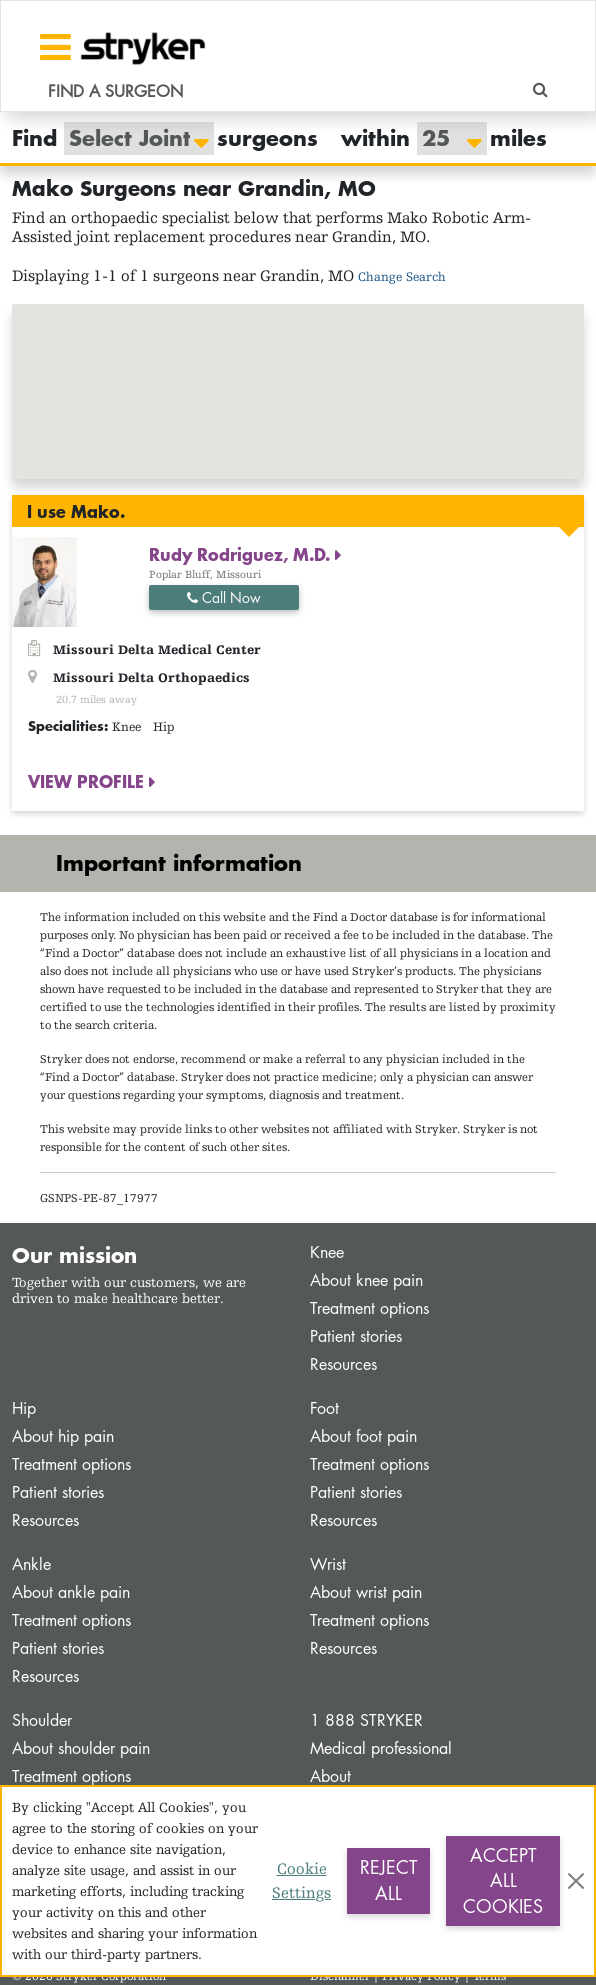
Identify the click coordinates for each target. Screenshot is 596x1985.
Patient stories (356, 1336)
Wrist (328, 1564)
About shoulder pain (81, 1748)
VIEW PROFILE (88, 781)
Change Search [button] (402, 276)
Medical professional (381, 1748)
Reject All (388, 1880)
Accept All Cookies (503, 1880)
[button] (298, 373)
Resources (343, 1364)
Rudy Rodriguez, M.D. (242, 554)
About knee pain (366, 1280)
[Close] (576, 1881)
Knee (327, 1252)
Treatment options (369, 1308)
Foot (324, 1408)
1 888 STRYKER (366, 1720)
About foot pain (363, 1436)
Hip (24, 1408)
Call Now (224, 597)
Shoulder (42, 1720)
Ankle (31, 1564)
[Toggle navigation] (55, 47)
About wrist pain (366, 1592)
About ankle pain (71, 1592)
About (330, 1776)
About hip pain (63, 1436)
